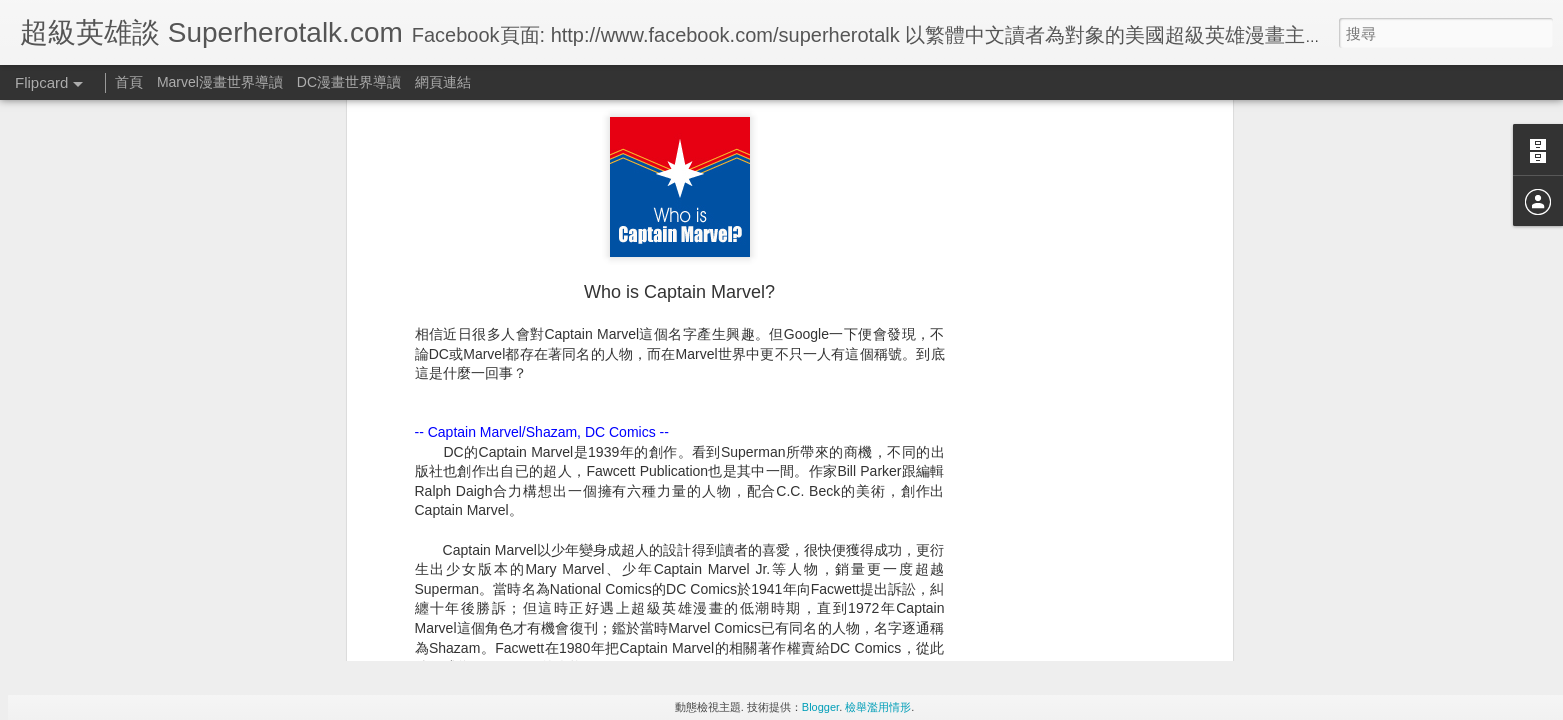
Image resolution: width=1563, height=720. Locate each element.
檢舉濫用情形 (878, 707)
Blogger (820, 707)
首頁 (129, 82)
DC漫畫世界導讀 (349, 82)
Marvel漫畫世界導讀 (220, 82)
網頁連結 (443, 82)
